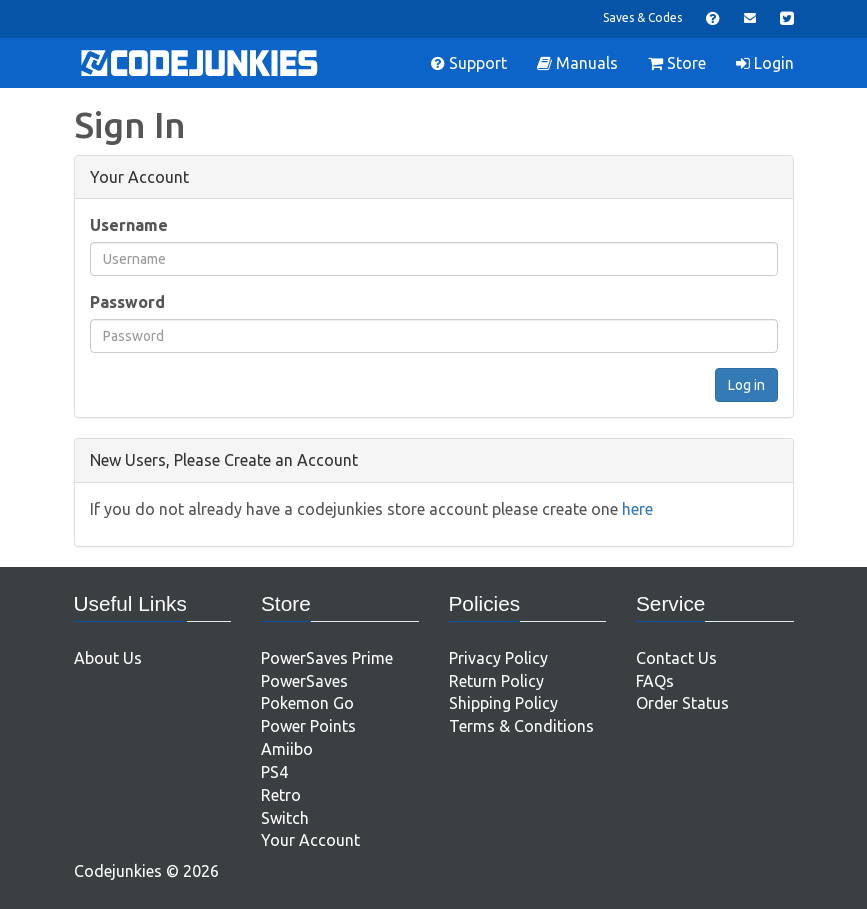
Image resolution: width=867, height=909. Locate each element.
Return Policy (496, 681)
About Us (108, 658)
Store (677, 63)
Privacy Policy (498, 658)
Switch (285, 818)
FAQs (655, 681)
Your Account (310, 840)
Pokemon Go (307, 703)
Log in (746, 385)
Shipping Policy (503, 703)
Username (129, 225)
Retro (281, 795)
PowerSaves (304, 681)
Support (469, 63)
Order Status (682, 703)
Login (765, 63)
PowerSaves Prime (327, 658)
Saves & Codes (642, 17)
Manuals (577, 63)
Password (127, 302)
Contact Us (676, 658)
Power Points (308, 726)
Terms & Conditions (521, 726)
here (637, 509)
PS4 (274, 772)
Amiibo (287, 749)
